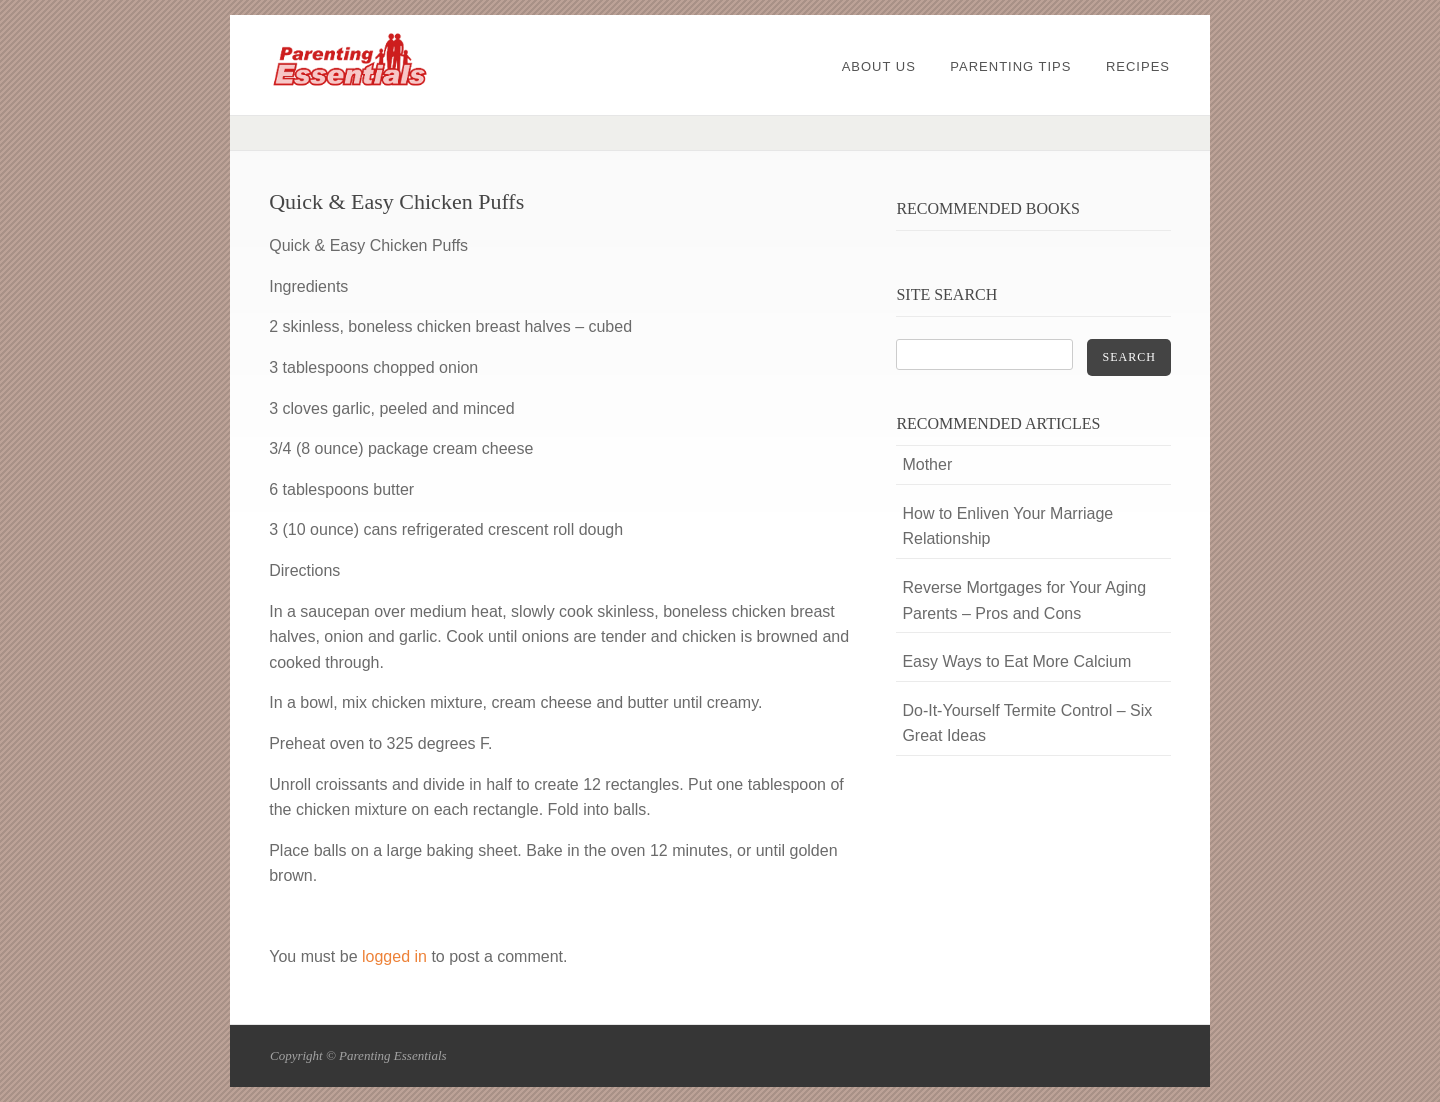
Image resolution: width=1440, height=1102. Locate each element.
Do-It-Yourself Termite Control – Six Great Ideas (1027, 723)
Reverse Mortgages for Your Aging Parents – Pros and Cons (1024, 600)
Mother (927, 464)
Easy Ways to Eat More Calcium (1016, 661)
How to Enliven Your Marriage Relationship (1007, 526)
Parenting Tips (1010, 66)
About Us (879, 66)
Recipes (1138, 66)
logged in (394, 956)
